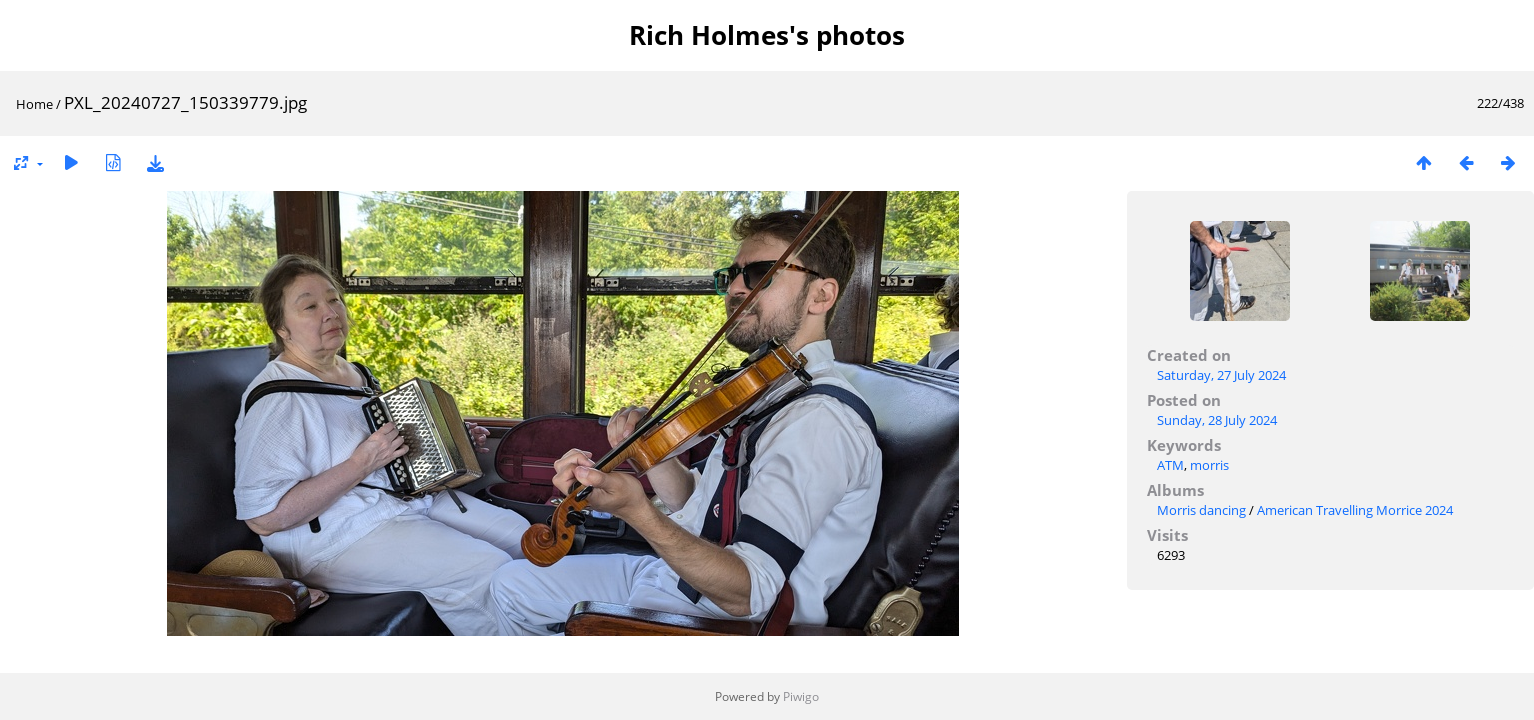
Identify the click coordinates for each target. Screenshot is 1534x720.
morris (1209, 465)
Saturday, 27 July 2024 (1221, 375)
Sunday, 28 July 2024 (1217, 420)
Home (34, 104)
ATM (1170, 465)
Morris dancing (1201, 510)
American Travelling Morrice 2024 (1355, 510)
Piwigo (801, 696)
